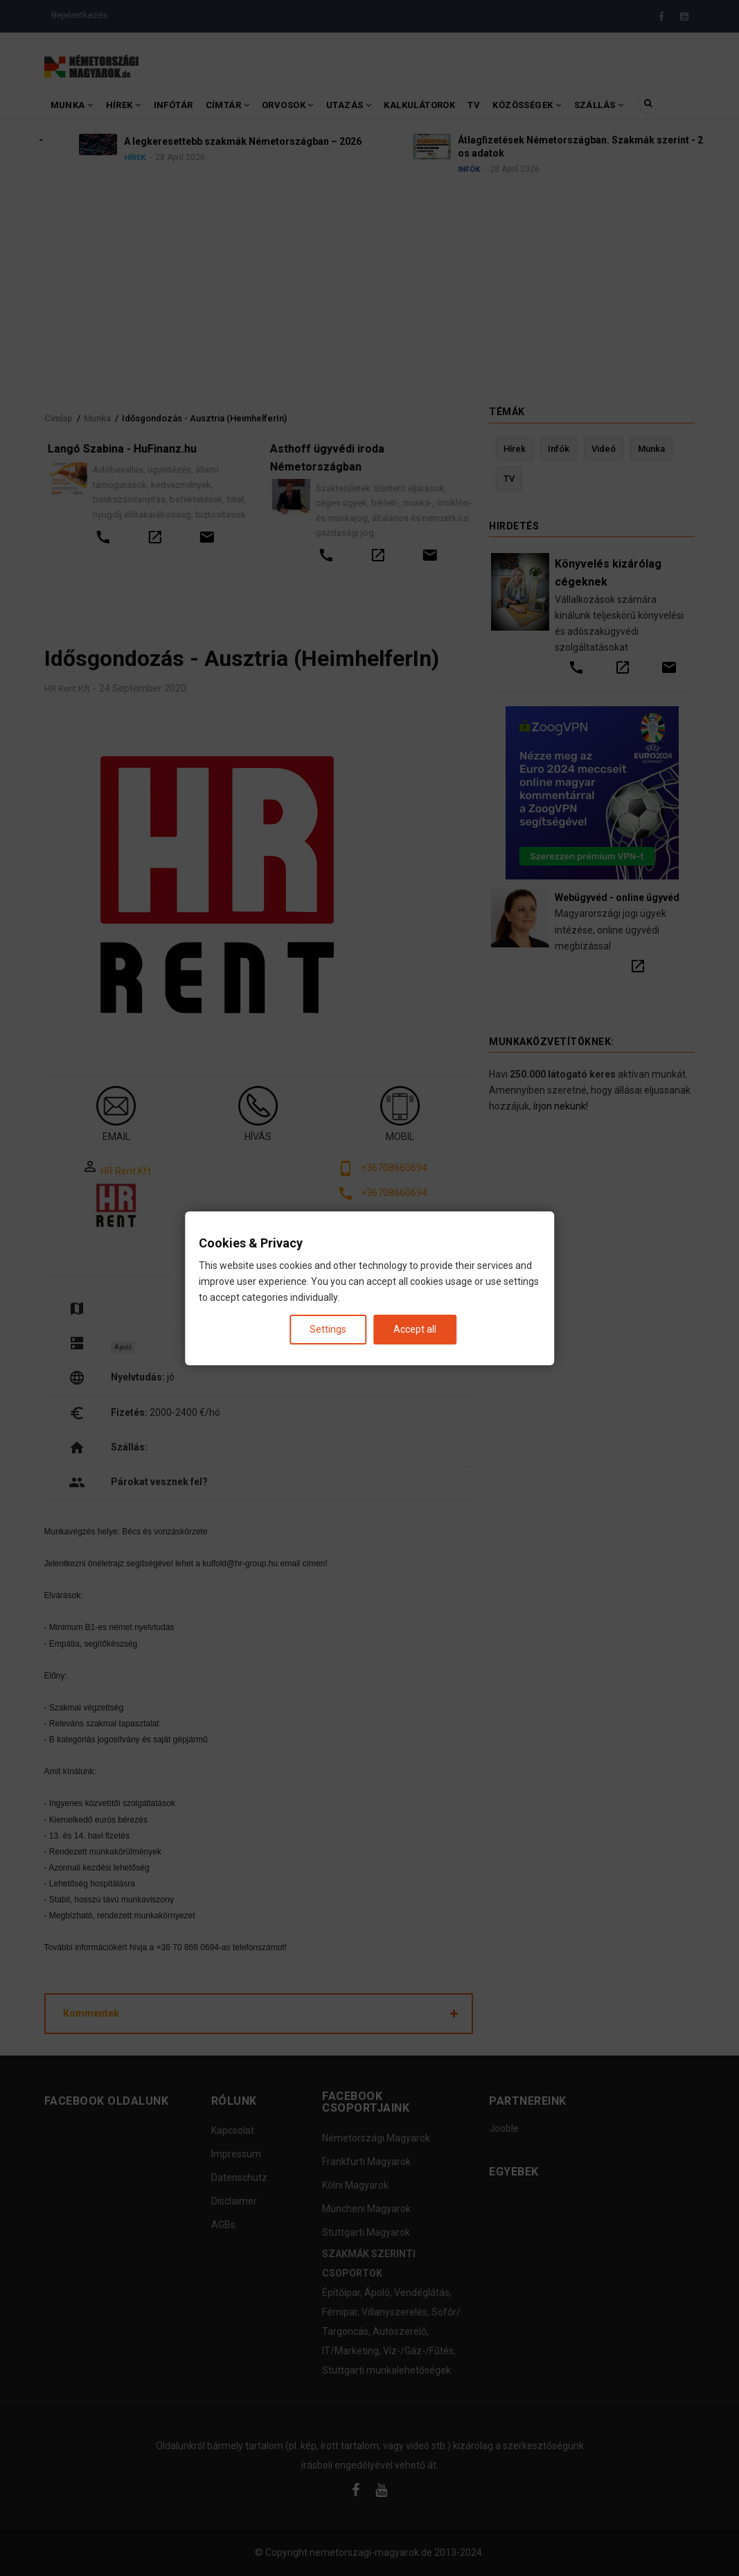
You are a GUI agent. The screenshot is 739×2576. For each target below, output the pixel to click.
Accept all (414, 1328)
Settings (328, 1328)
